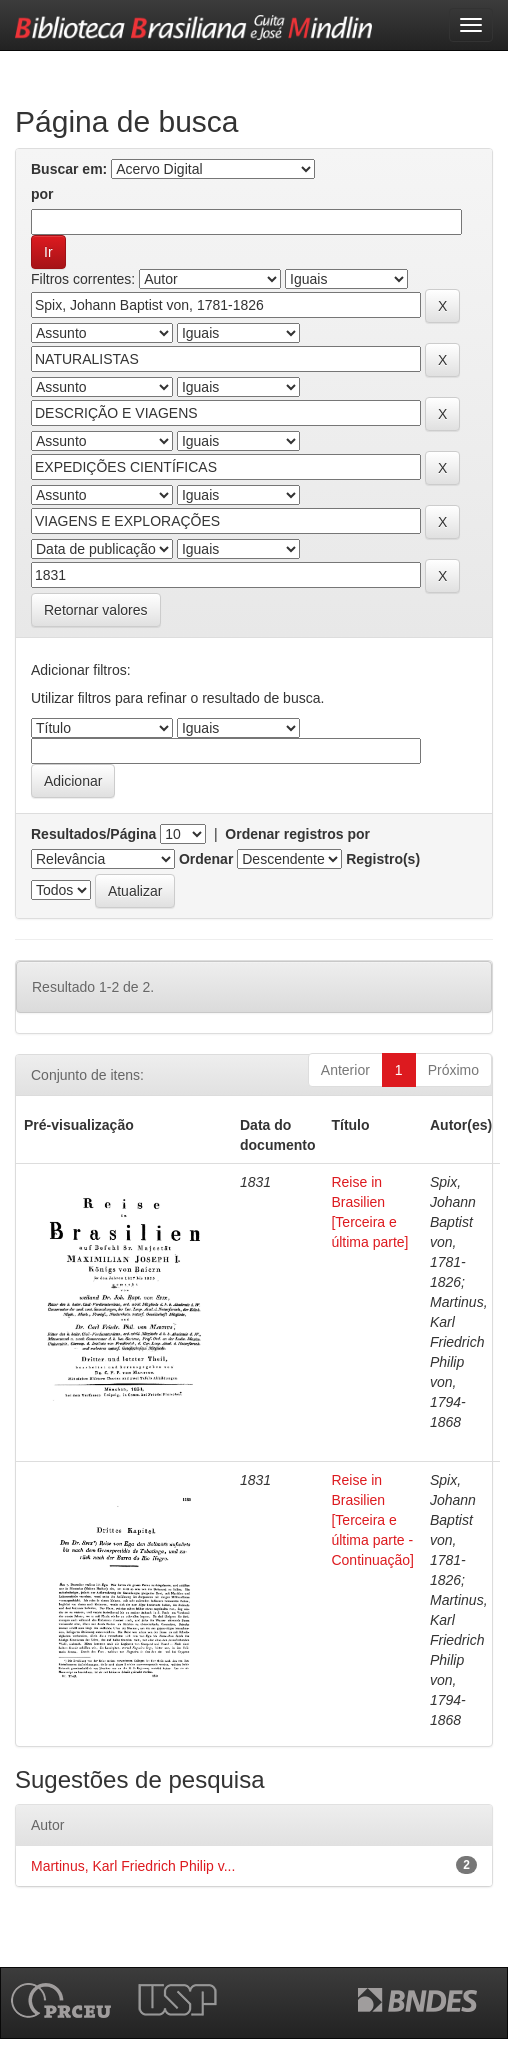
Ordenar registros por (297, 834)
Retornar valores (96, 610)
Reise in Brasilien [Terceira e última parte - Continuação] (372, 1520)
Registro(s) (383, 859)
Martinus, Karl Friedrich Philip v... (133, 1866)
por (42, 194)
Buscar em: (69, 169)
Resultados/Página (93, 834)
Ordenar (206, 859)
